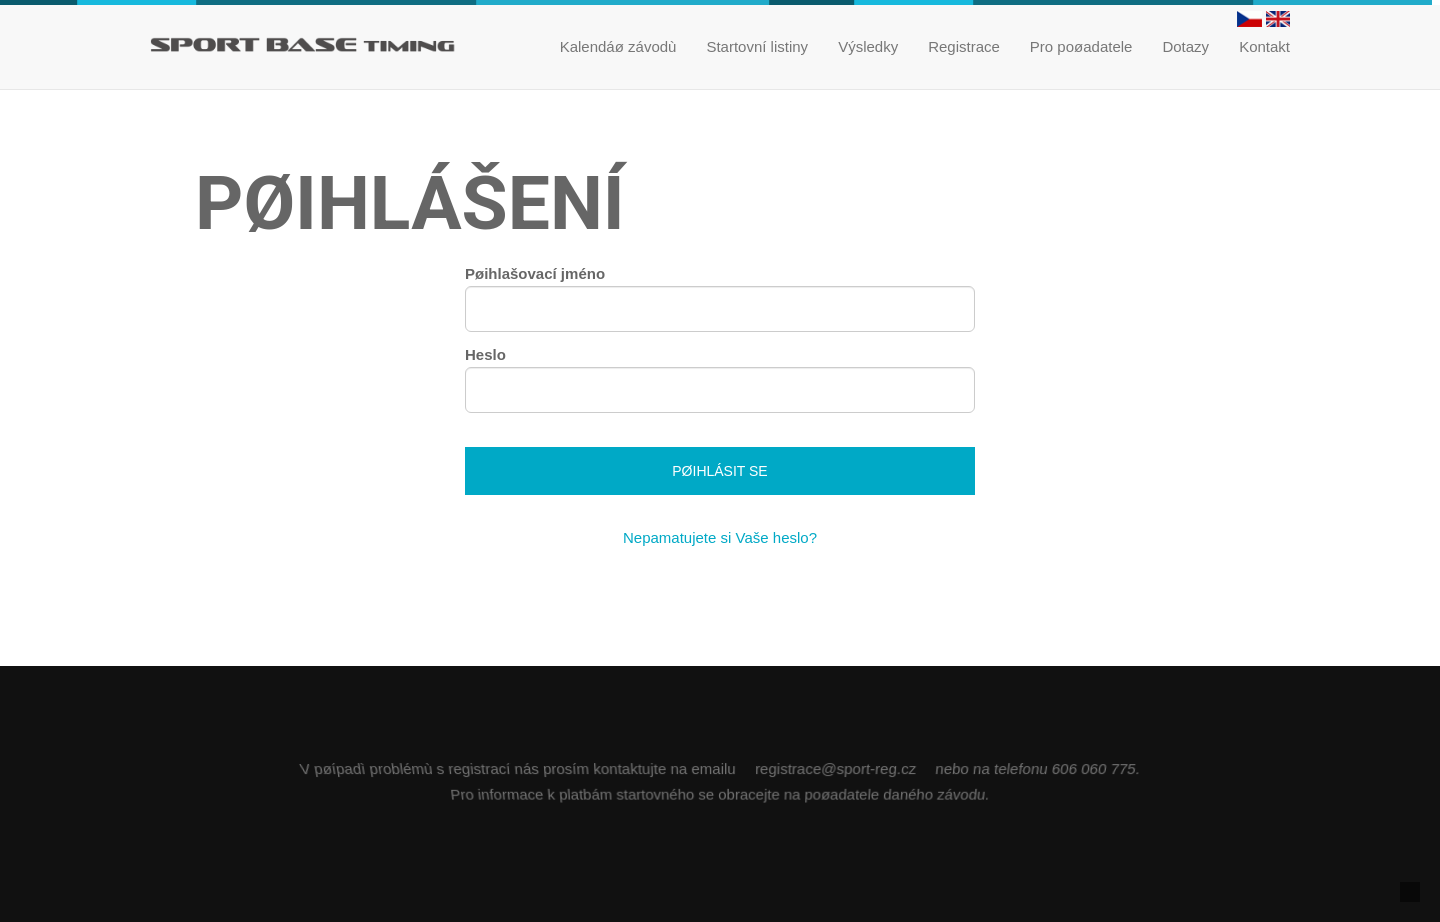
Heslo (485, 354)
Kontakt (1264, 46)
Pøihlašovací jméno (535, 273)
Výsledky (868, 46)
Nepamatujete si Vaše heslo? (720, 537)
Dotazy (1185, 46)
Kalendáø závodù (618, 46)
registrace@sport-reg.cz (835, 767)
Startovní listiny (757, 46)
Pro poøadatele (1081, 46)
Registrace (964, 46)
